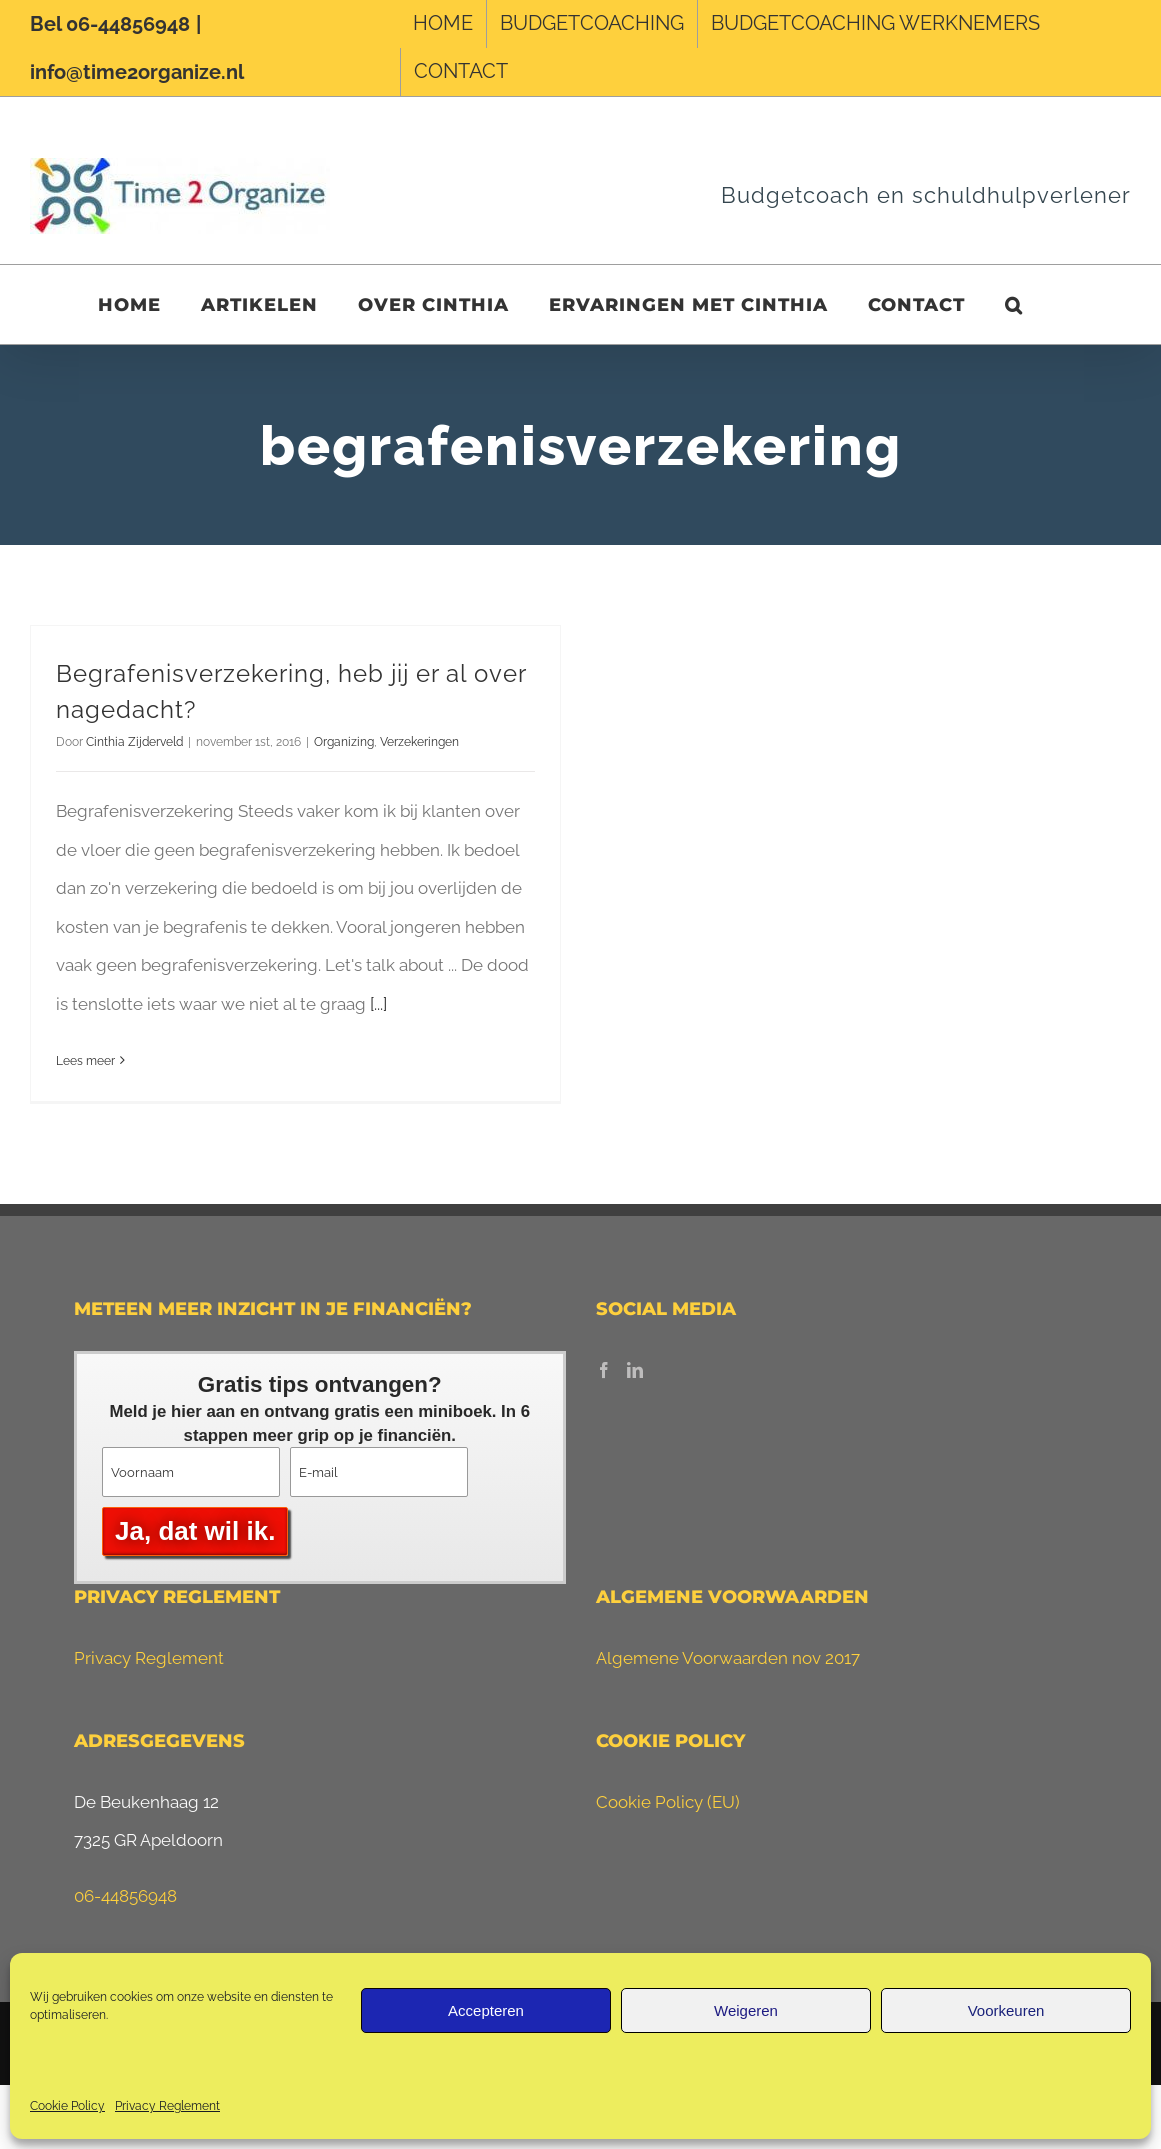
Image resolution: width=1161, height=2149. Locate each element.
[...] (378, 1004)
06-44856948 (125, 1896)
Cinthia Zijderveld (134, 742)
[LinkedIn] (635, 1370)
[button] (1014, 304)
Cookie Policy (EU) (668, 1802)
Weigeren (746, 2010)
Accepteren (486, 2010)
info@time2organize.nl (137, 72)
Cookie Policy (67, 2106)
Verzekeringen (419, 742)
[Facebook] (604, 1370)
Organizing (344, 742)
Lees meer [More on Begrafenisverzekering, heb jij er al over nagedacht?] (85, 1061)
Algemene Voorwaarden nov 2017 (728, 1658)
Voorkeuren (1006, 2010)
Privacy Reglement (167, 2106)
